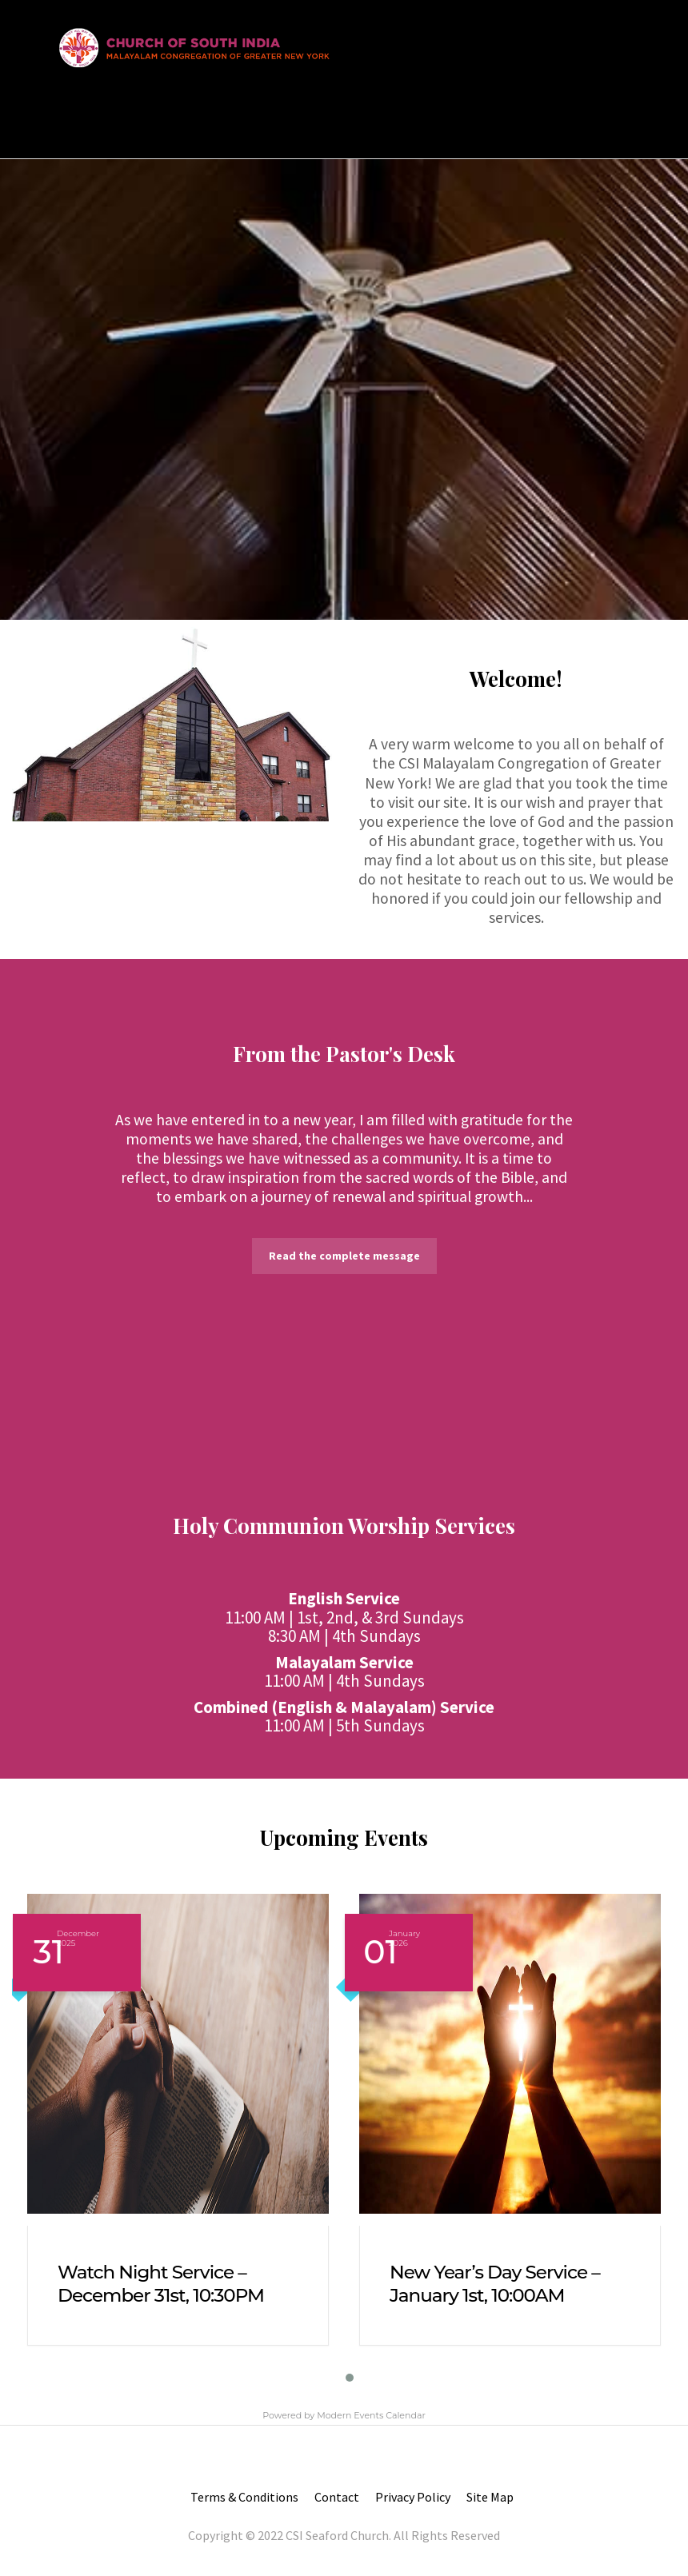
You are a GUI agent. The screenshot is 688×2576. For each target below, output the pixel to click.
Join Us (206, 114)
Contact (336, 2497)
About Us (140, 114)
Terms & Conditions (244, 2497)
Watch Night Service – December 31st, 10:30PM (161, 2283)
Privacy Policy (412, 2497)
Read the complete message (344, 1255)
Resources (275, 114)
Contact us (365, 114)
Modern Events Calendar (371, 2415)
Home (71, 114)
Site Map (490, 2497)
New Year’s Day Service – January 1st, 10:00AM (495, 2283)
